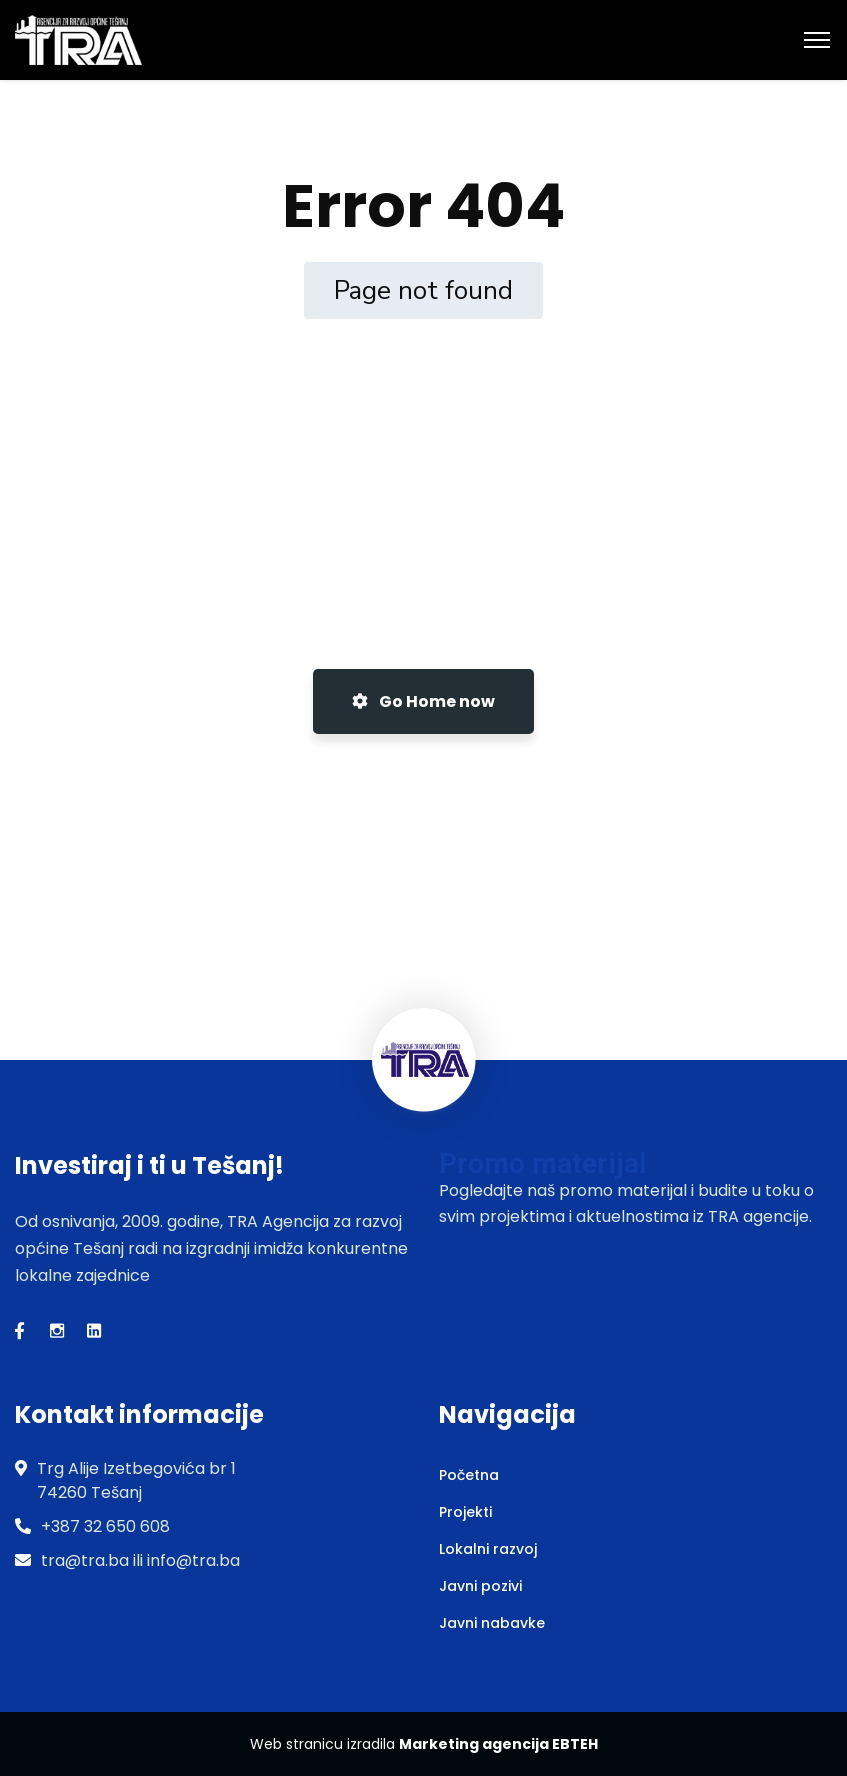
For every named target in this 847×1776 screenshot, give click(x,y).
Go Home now (423, 701)
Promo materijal (542, 1163)
